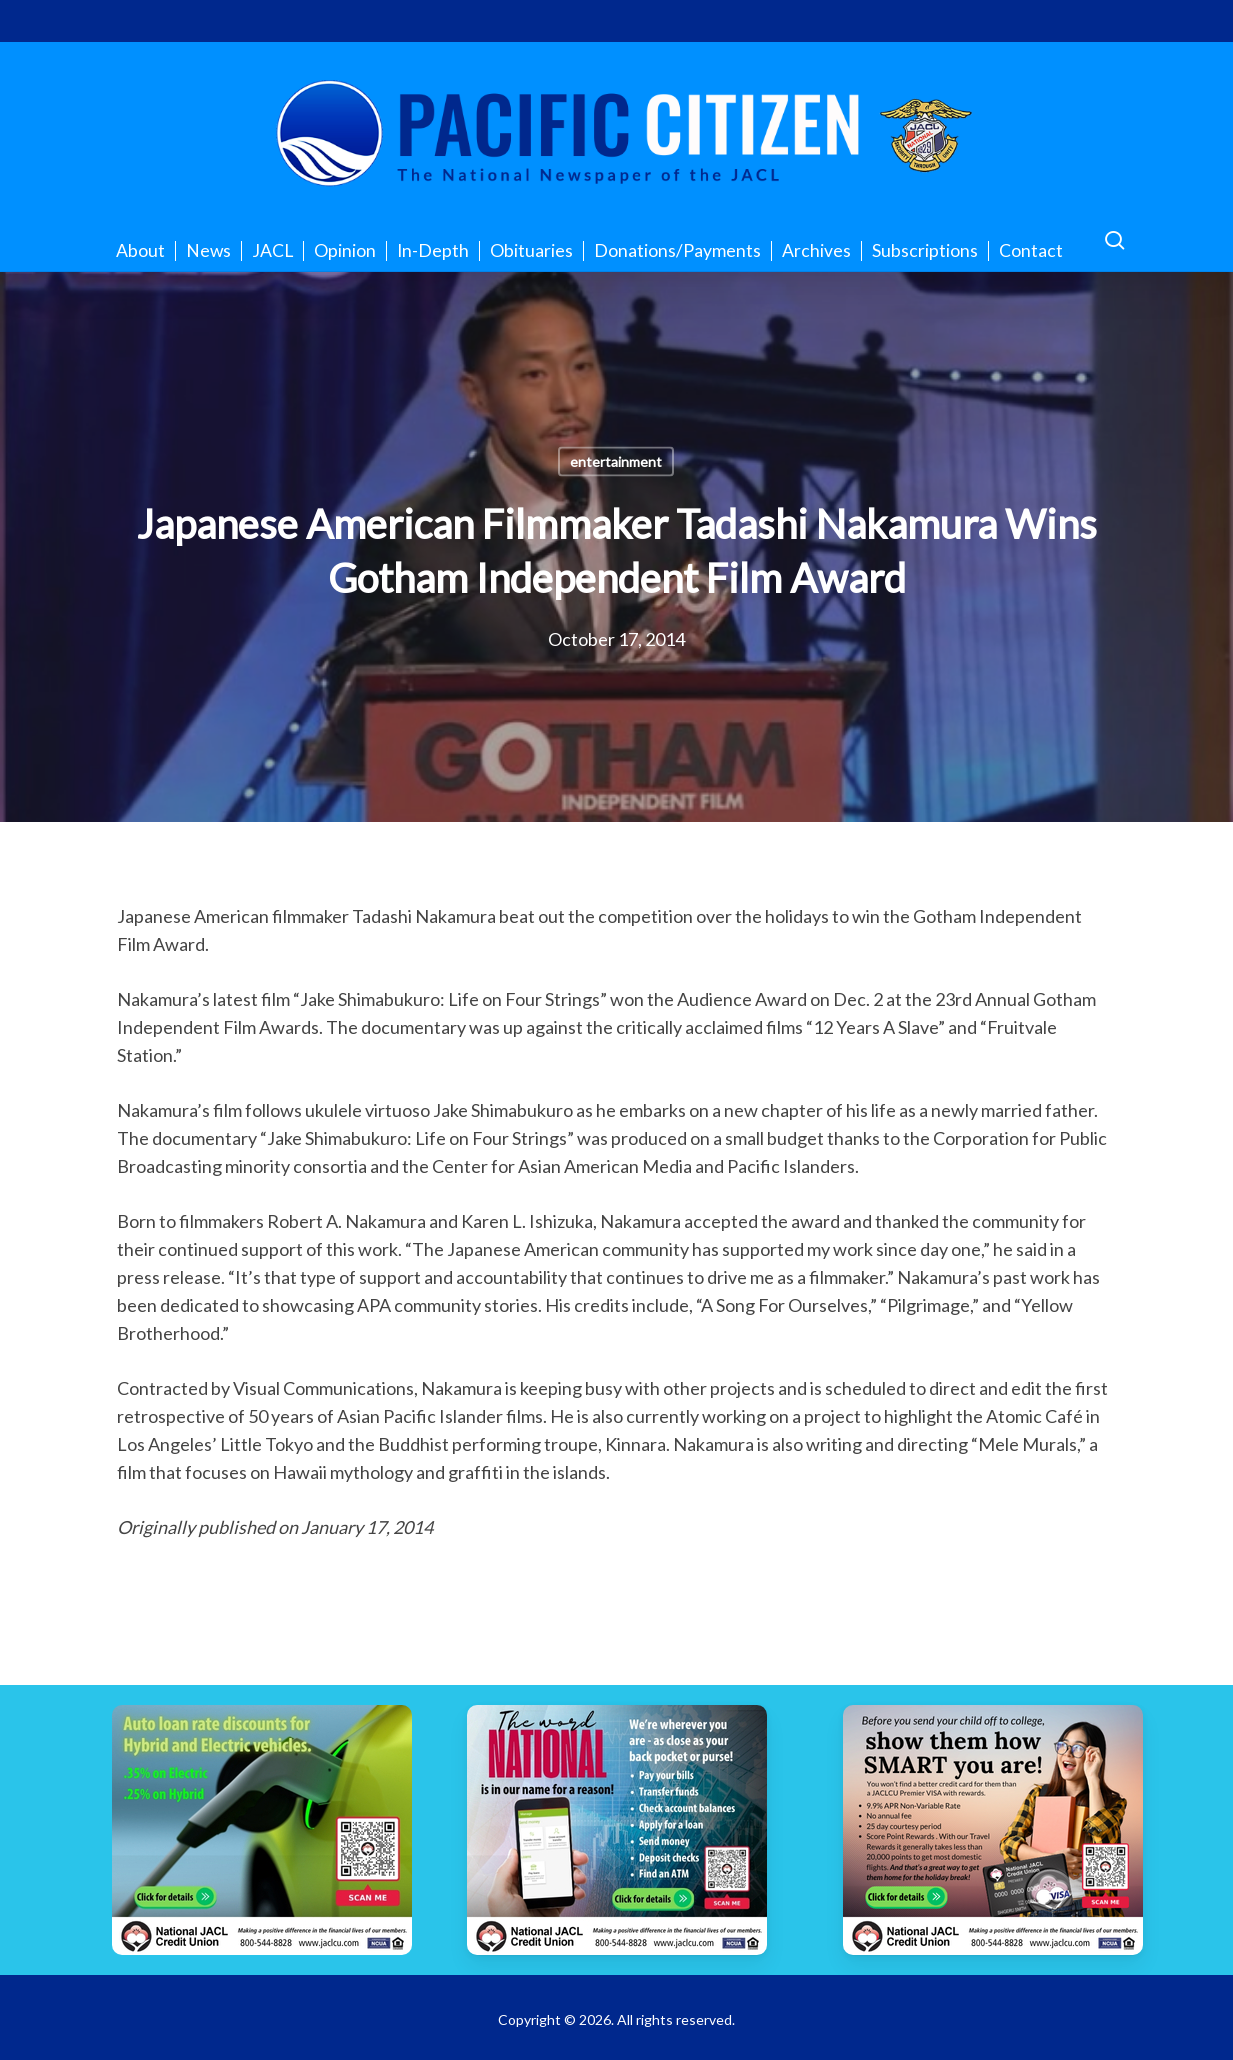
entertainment (616, 461)
